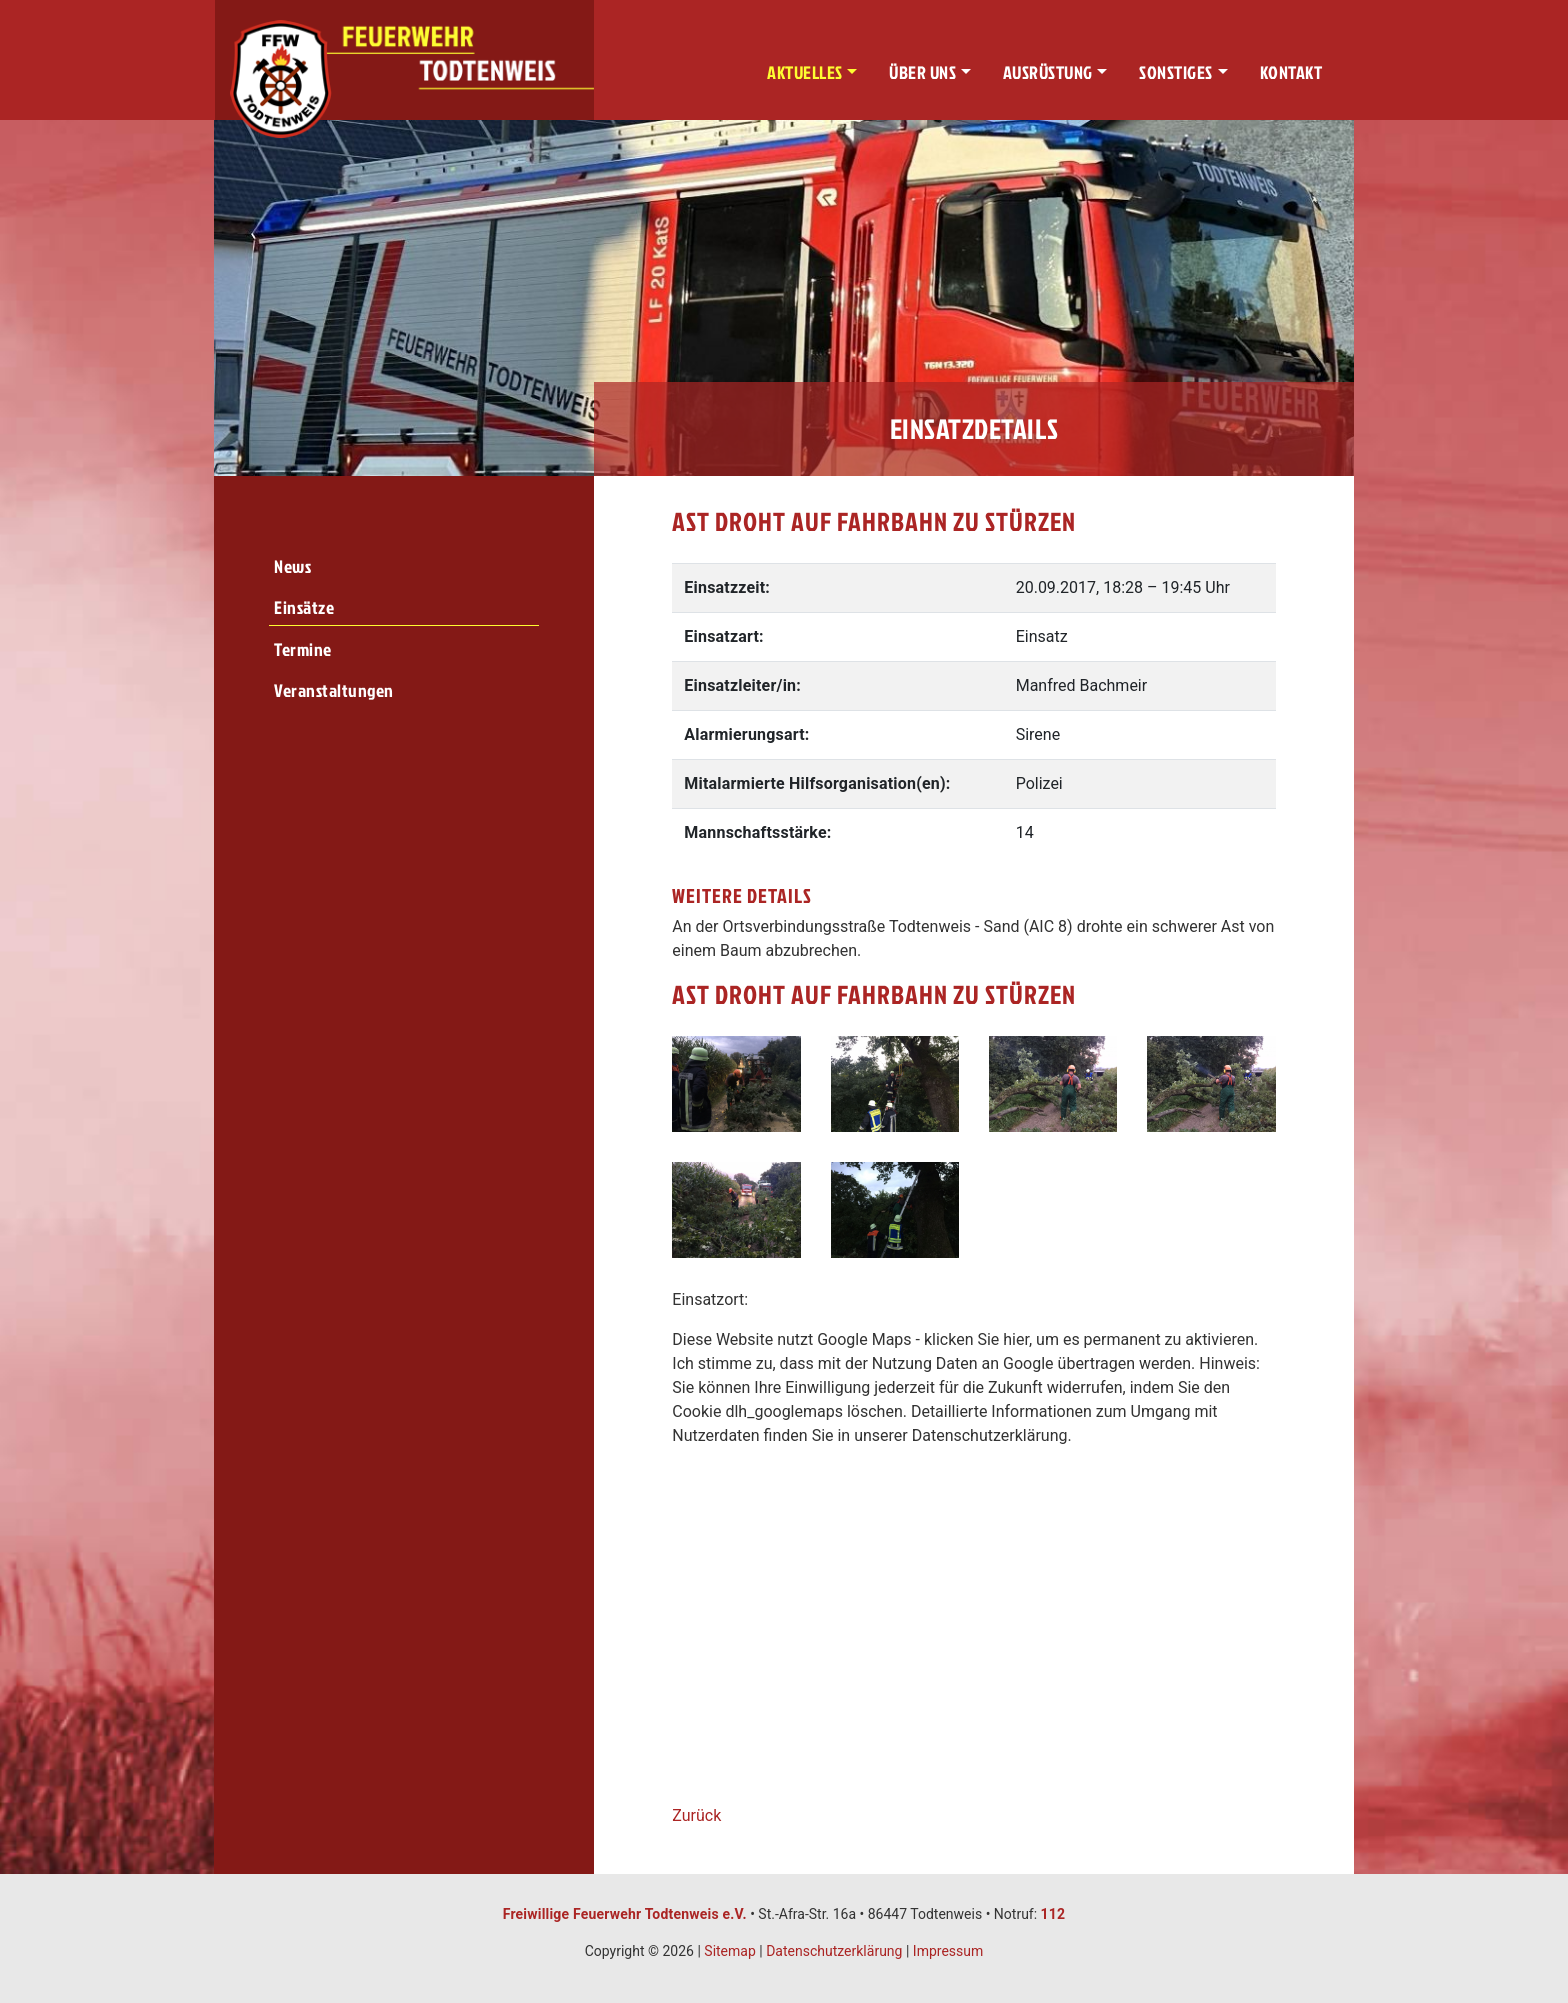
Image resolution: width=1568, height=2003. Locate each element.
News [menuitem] (292, 566)
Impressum (948, 1951)
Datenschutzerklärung (834, 1951)
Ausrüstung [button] (1048, 72)
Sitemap (729, 1951)
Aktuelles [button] (805, 72)
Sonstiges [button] (1176, 72)
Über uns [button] (922, 72)
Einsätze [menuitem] (304, 607)
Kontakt (1291, 72)
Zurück (696, 1815)
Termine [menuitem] (303, 649)
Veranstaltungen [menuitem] (334, 690)
